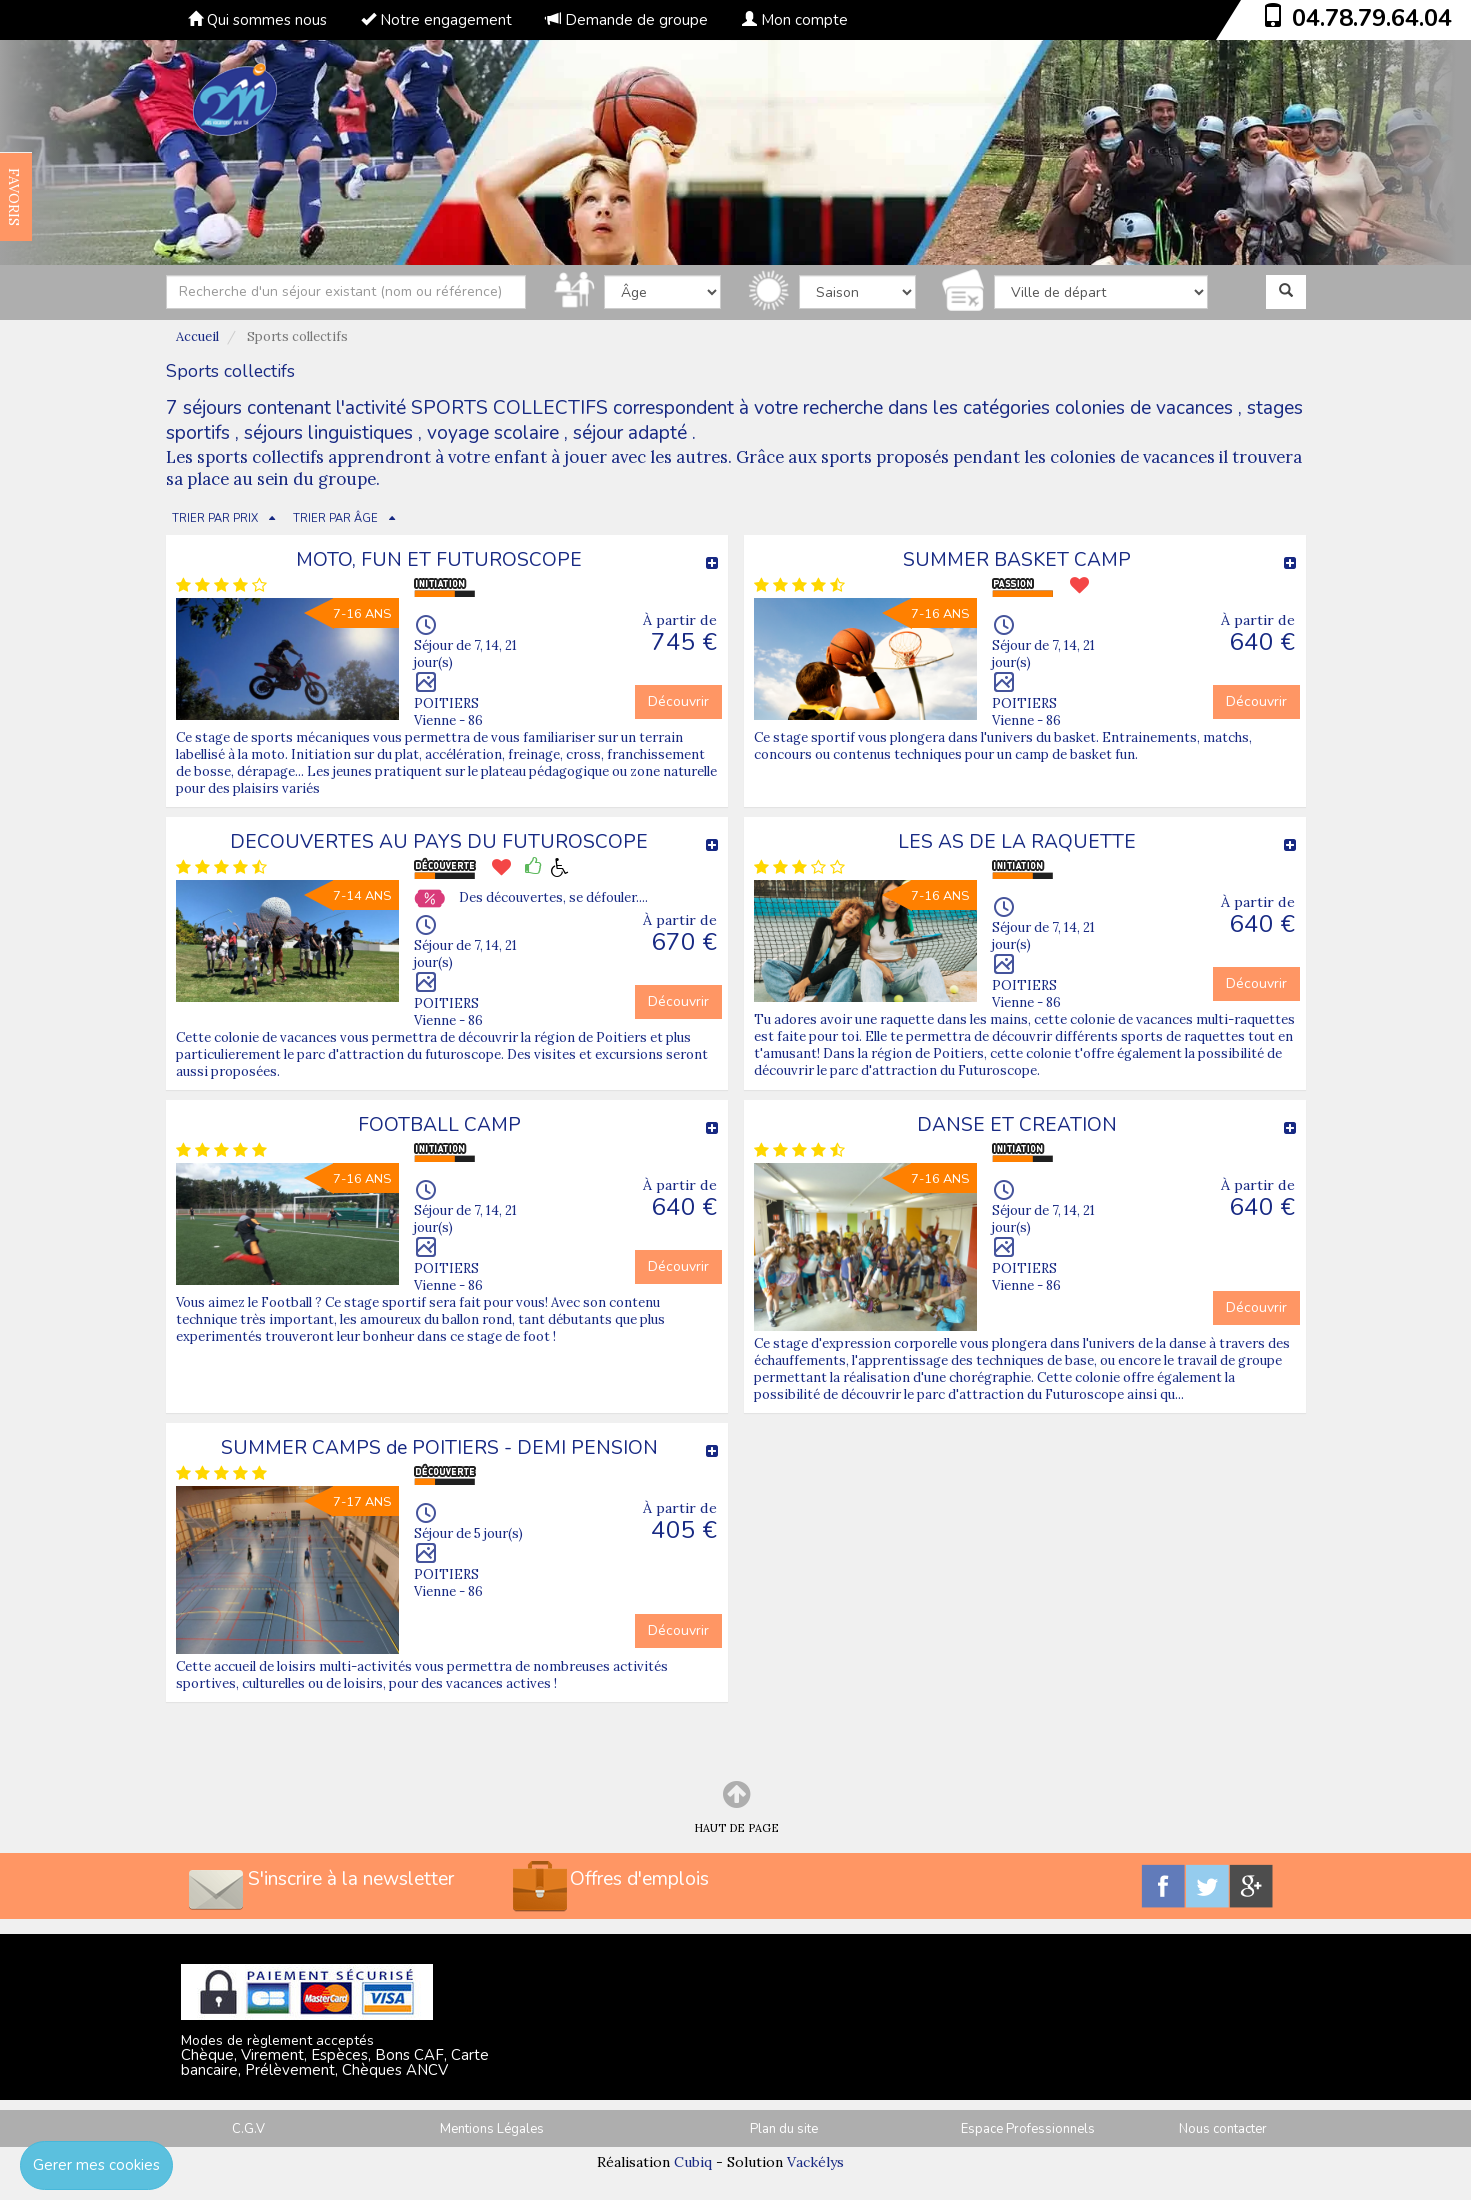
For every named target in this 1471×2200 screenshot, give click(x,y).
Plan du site (784, 2129)
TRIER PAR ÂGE (335, 518)
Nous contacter (1223, 2129)
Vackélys (815, 2162)
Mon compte (795, 20)
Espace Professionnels (1028, 2129)
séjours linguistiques (328, 433)
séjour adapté (630, 433)
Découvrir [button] (678, 701)
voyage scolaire (493, 433)
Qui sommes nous (257, 20)
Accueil (197, 336)
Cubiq (693, 2162)
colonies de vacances (1144, 408)
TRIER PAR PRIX (215, 518)
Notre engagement (436, 20)
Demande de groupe (627, 20)
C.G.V (248, 2129)
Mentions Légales (492, 2129)
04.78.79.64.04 (1372, 18)
